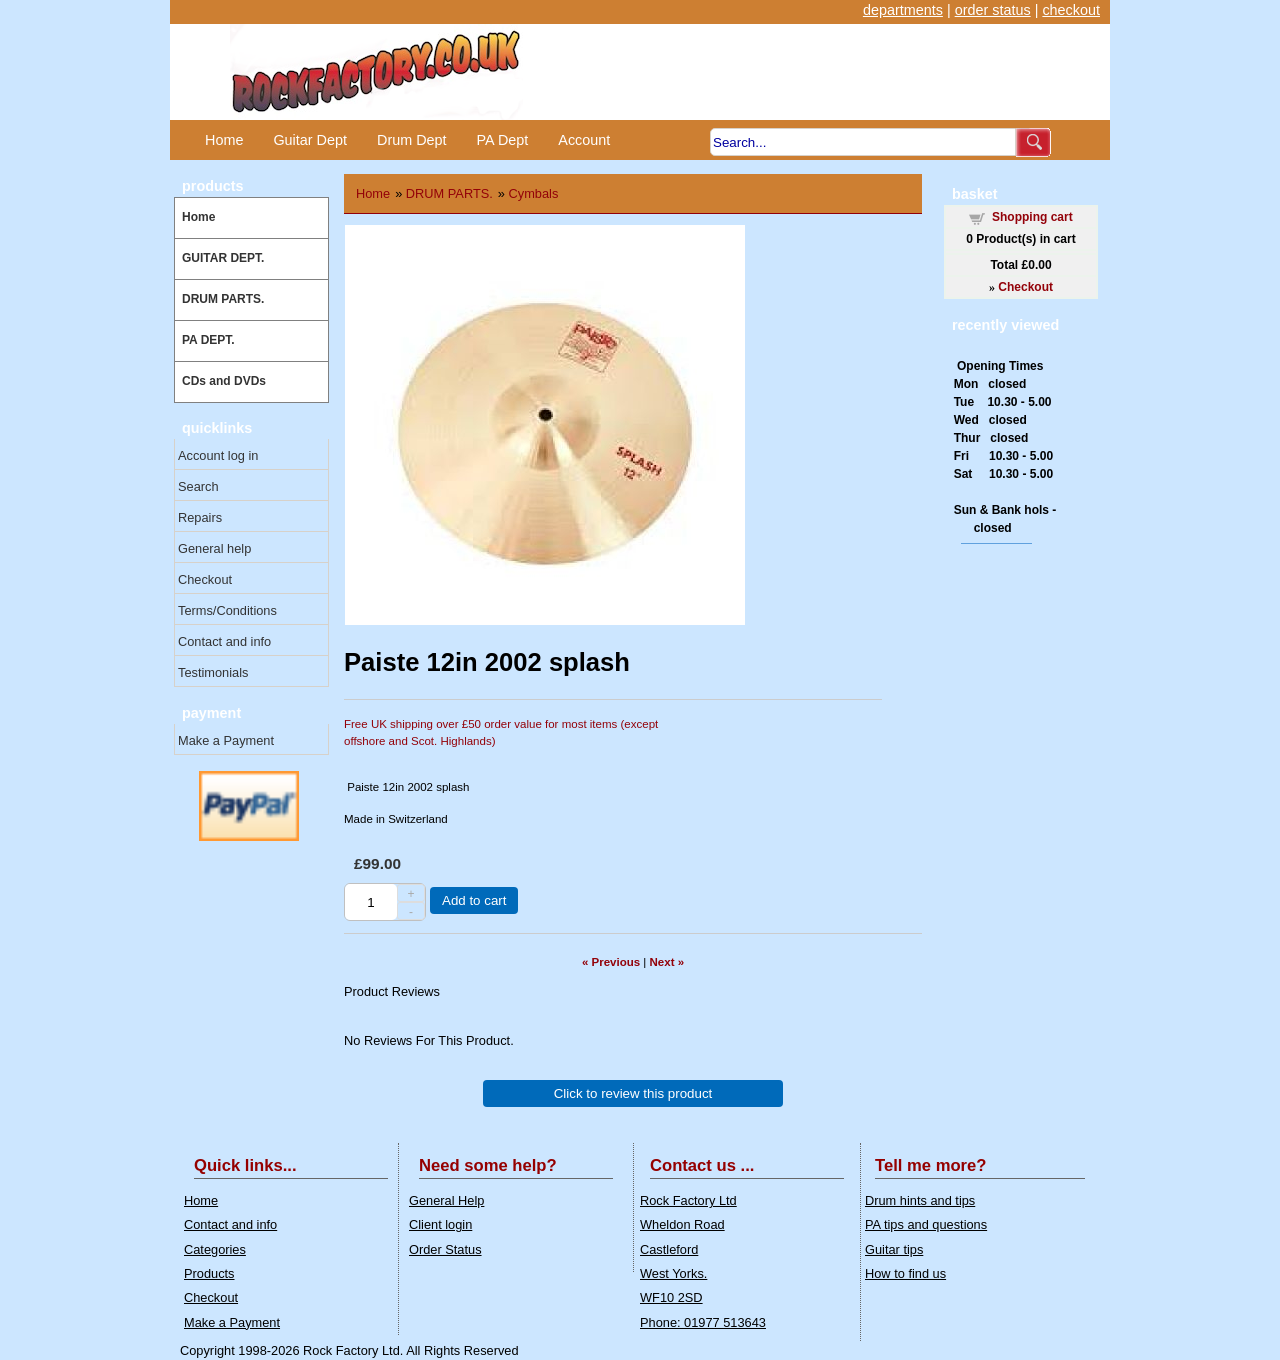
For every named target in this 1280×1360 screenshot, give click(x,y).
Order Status (445, 1249)
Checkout (205, 579)
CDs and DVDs (224, 381)
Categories (215, 1249)
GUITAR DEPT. (223, 258)
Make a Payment (226, 740)
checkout (1071, 10)
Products (209, 1273)
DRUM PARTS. (223, 299)
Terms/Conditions (227, 610)
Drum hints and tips (920, 1200)
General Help (446, 1200)
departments (903, 10)
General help (214, 548)
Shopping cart (1032, 217)
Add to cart (474, 900)
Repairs (200, 517)
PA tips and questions (926, 1224)
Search (198, 486)
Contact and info (224, 641)
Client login (440, 1224)
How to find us (905, 1273)
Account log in (218, 455)
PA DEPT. (208, 340)
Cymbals (534, 193)
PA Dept (503, 140)
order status (993, 10)
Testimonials (213, 672)
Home (224, 140)
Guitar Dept (310, 140)
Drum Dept (412, 140)
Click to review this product (633, 1093)
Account (584, 140)
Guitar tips (894, 1249)
